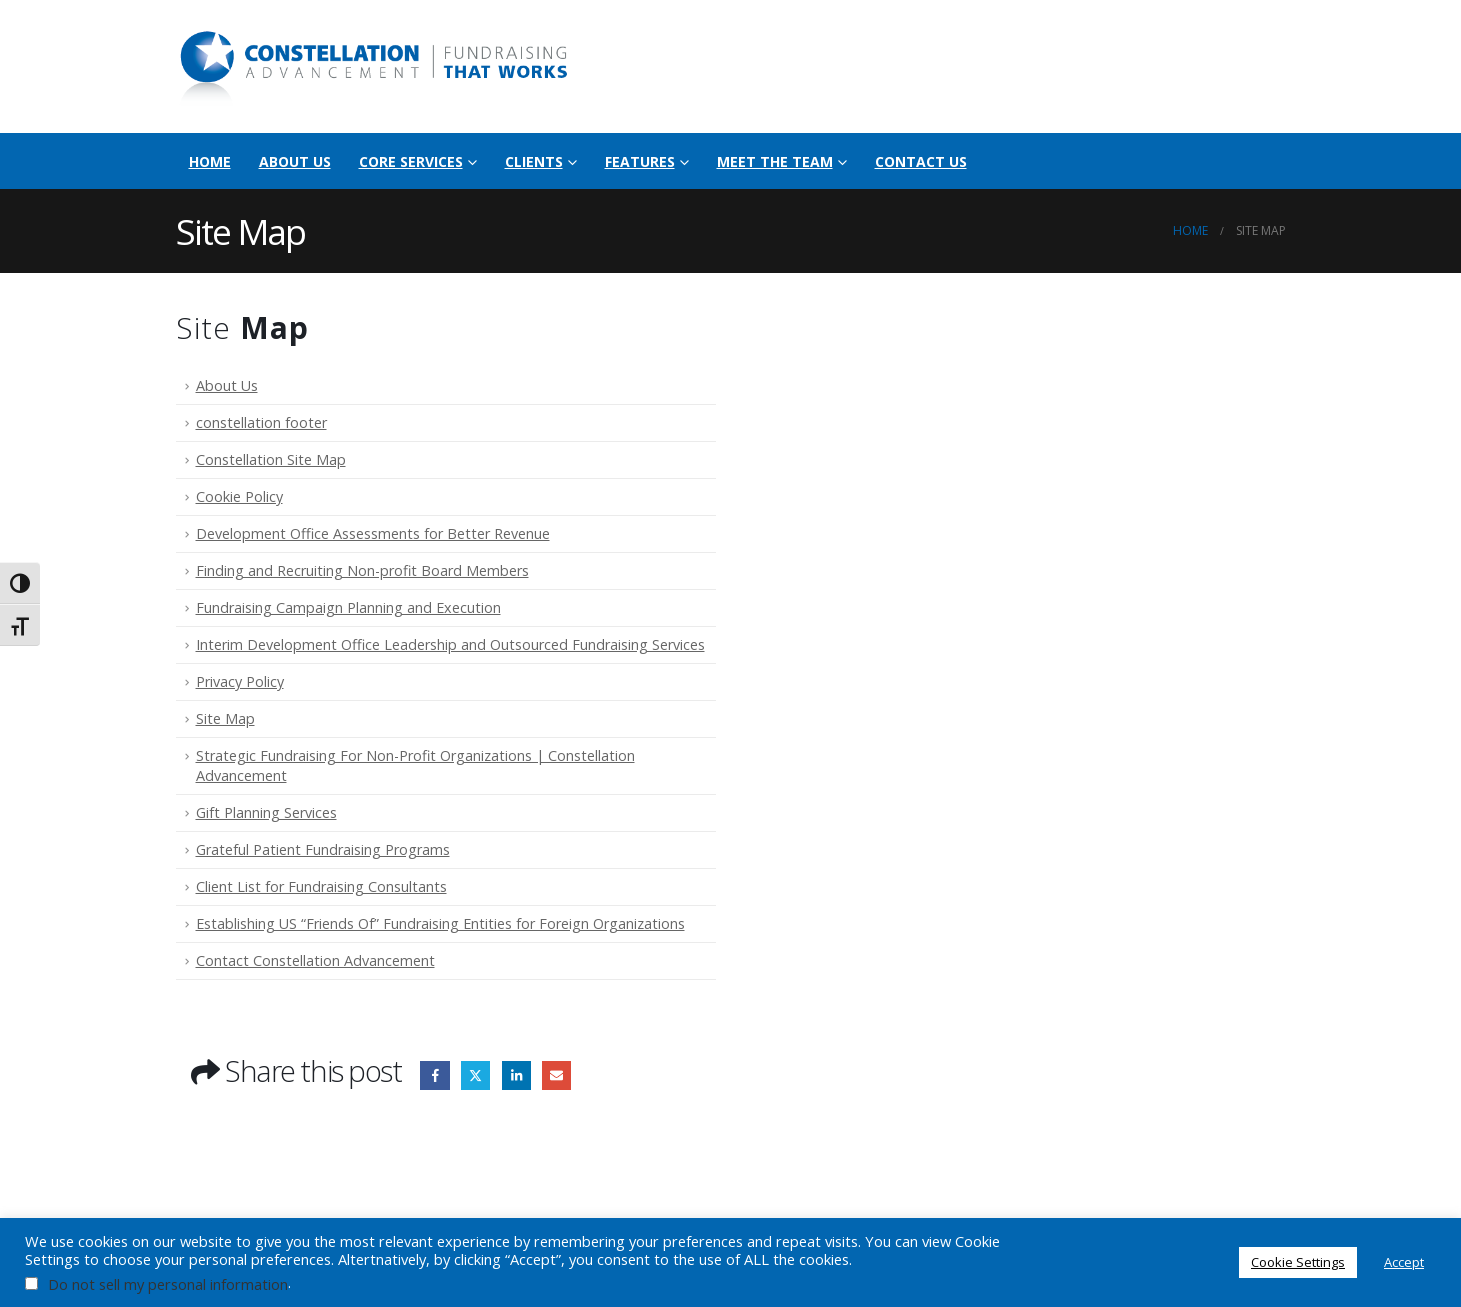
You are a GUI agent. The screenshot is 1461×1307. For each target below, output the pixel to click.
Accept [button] (1404, 1262)
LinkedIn (516, 1075)
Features (640, 161)
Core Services (411, 161)
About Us (295, 161)
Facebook (434, 1075)
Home (210, 161)
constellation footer (261, 422)
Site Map (225, 718)
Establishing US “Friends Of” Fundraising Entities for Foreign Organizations (440, 923)
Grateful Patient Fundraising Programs (323, 849)
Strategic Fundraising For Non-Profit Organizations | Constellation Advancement (415, 765)
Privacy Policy (240, 681)
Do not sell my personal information (168, 1284)
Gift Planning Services (266, 812)
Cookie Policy (239, 496)
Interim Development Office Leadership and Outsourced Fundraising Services (450, 644)
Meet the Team (775, 161)
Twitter (475, 1075)
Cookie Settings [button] (1298, 1262)
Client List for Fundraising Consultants (321, 886)
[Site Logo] (376, 66)
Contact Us (921, 161)
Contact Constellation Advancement (315, 960)
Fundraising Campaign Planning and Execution (348, 607)
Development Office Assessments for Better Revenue (373, 533)
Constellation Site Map (271, 459)
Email (556, 1075)
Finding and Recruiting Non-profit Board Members (362, 570)
